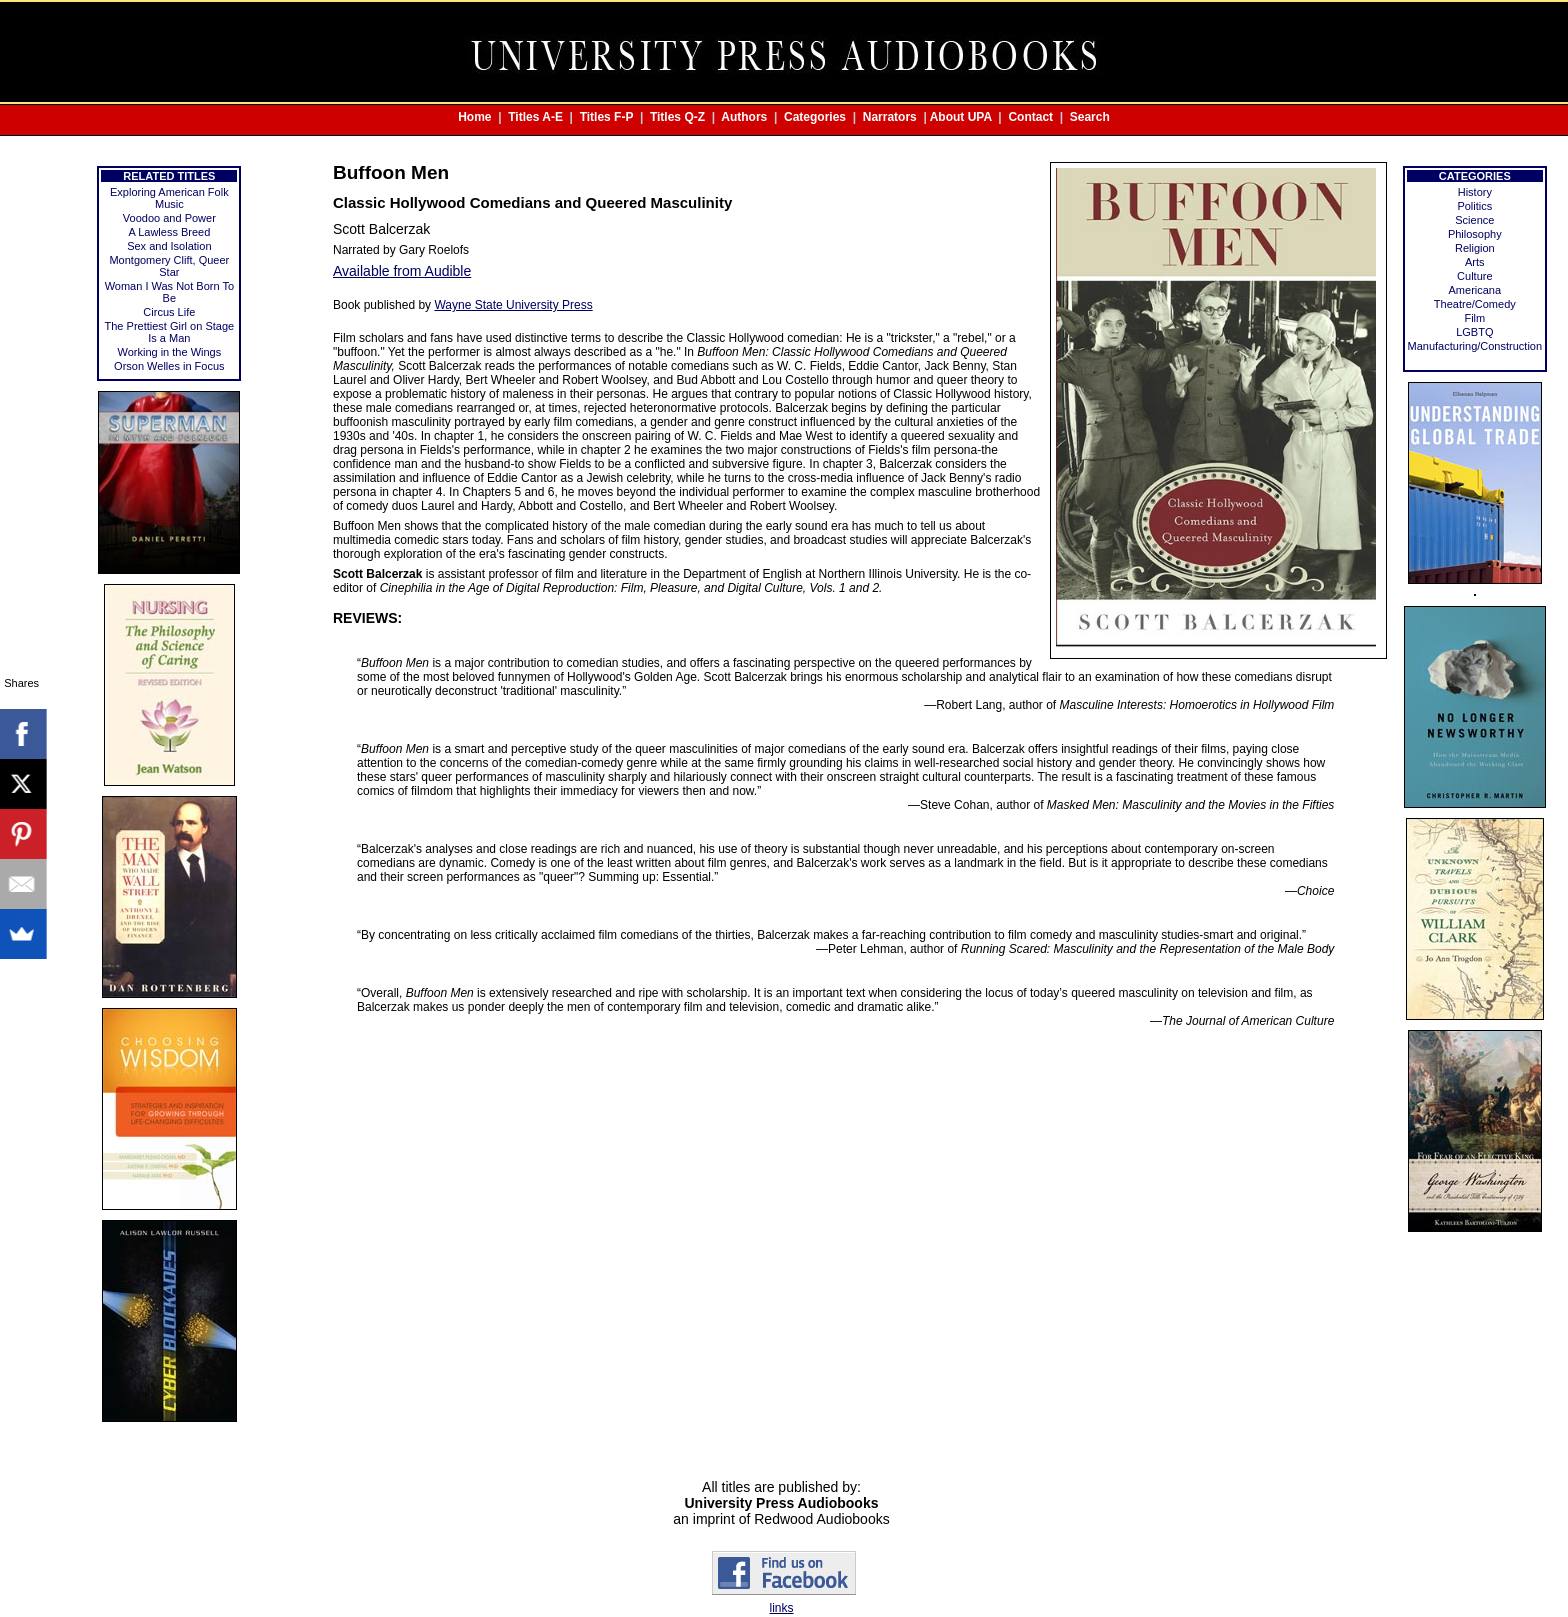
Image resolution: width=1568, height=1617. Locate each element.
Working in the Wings (169, 352)
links (781, 1608)
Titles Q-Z (677, 117)
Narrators (890, 117)
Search (1090, 117)
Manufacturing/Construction (1475, 346)
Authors (744, 117)
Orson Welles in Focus (169, 366)
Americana (1475, 290)
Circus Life (169, 312)
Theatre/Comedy (1475, 304)
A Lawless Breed (169, 232)
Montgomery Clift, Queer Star (169, 266)
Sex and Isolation (169, 246)
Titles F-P (607, 117)
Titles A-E (535, 117)
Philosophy (1475, 234)
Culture (1474, 276)
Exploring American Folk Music (169, 198)
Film (1474, 318)
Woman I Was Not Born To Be (169, 292)
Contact (1030, 117)
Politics (1474, 206)
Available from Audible (402, 271)
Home (474, 117)
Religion (1475, 248)
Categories (815, 117)
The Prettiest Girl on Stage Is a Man (170, 332)
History (1475, 192)
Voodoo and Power (169, 218)
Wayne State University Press (513, 305)
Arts (1475, 262)
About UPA (961, 117)
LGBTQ (1474, 332)
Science (1474, 220)
